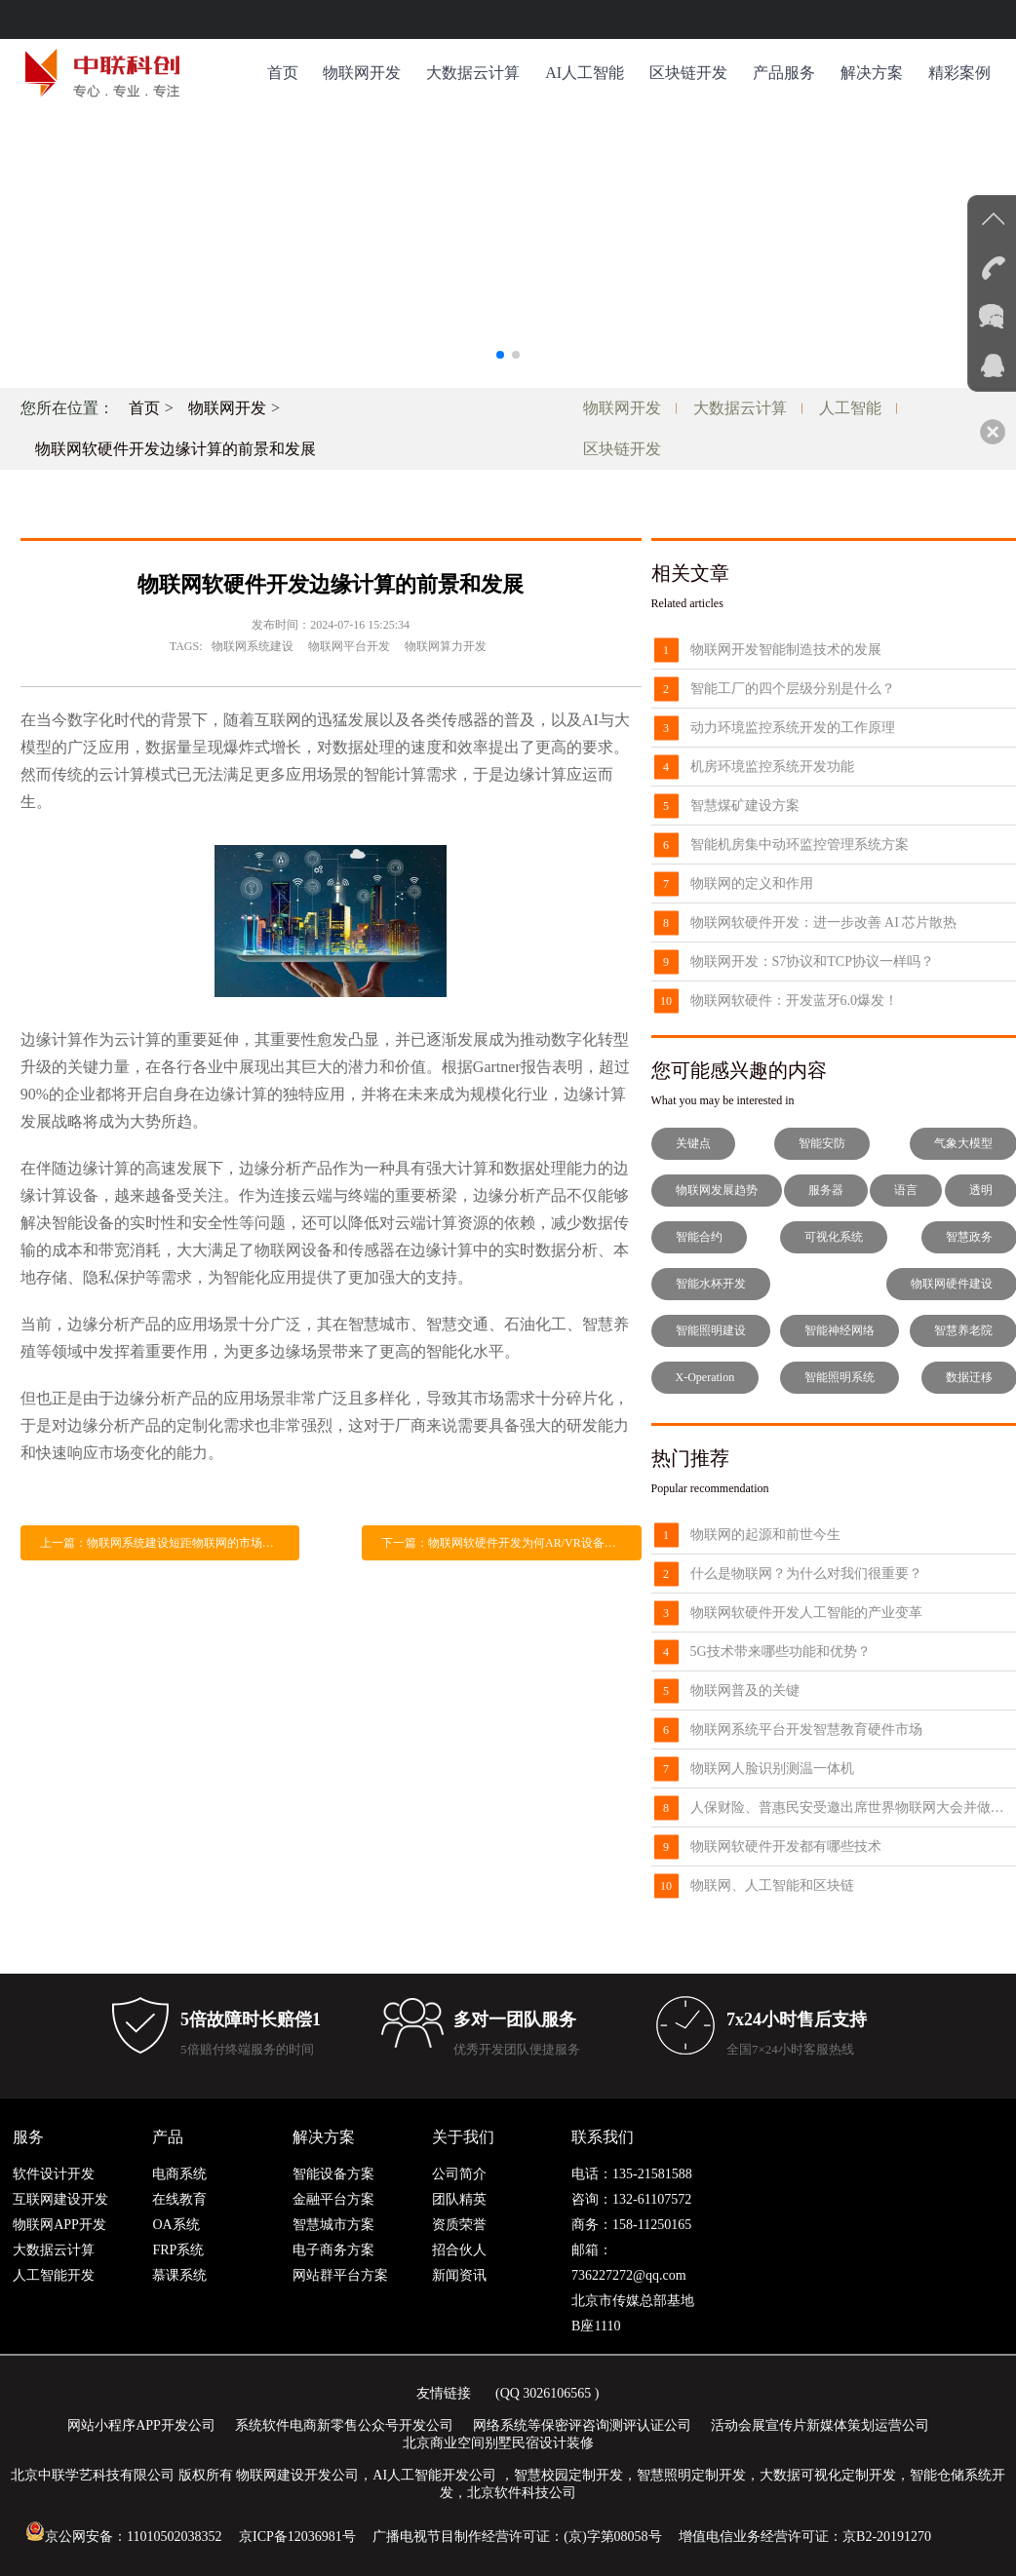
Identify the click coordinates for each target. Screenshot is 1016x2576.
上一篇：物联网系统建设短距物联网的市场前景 (163, 1543)
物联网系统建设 (252, 646)
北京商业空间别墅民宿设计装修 (498, 2443)
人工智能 (850, 408)
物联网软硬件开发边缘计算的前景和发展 (175, 449)
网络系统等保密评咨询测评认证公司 (582, 2425)
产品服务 (784, 72)
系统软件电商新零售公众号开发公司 (344, 2425)
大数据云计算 (473, 72)
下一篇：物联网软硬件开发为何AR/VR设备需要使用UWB (511, 1543)
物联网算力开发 (446, 646)
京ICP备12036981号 (297, 2536)
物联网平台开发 (349, 646)
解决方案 (871, 72)
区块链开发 (688, 72)
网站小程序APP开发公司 (141, 2425)
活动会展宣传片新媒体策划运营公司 (820, 2425)
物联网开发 (362, 72)
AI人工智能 (584, 72)
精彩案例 (959, 72)
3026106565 (557, 2393)
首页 (282, 72)
